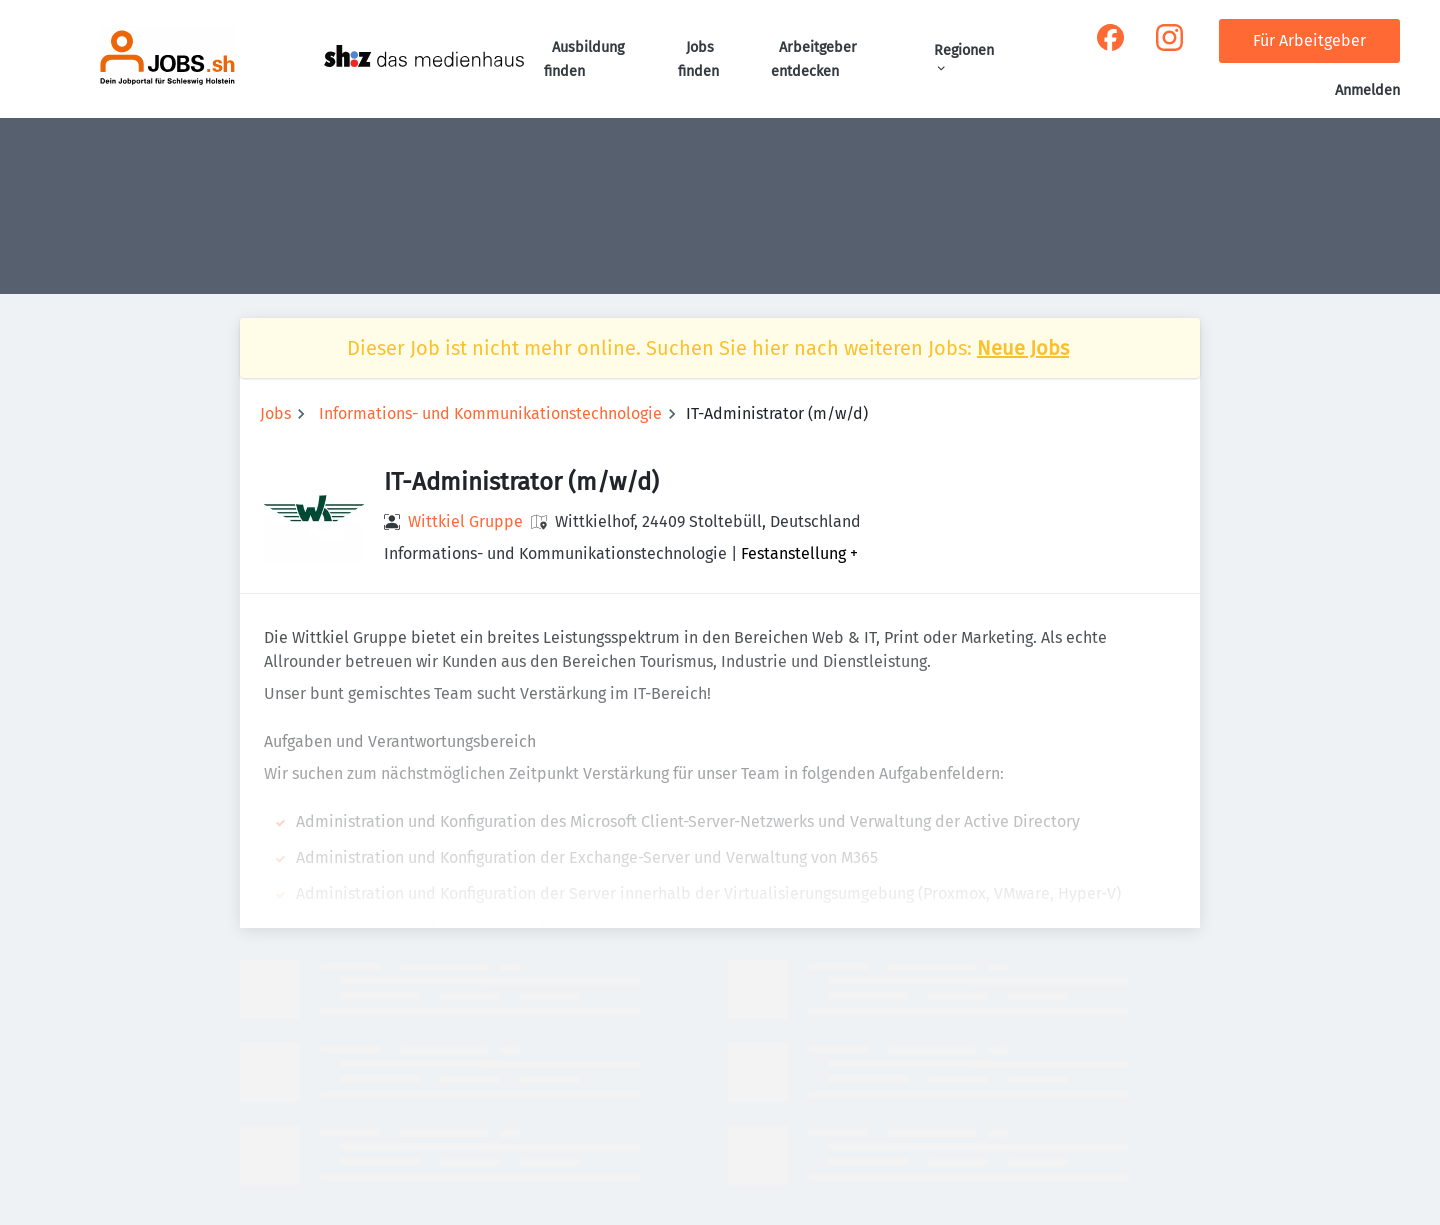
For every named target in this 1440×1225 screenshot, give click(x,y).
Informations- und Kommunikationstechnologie (490, 413)
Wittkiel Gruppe (465, 521)
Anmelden (1367, 90)
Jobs (275, 413)
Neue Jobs (1023, 348)
